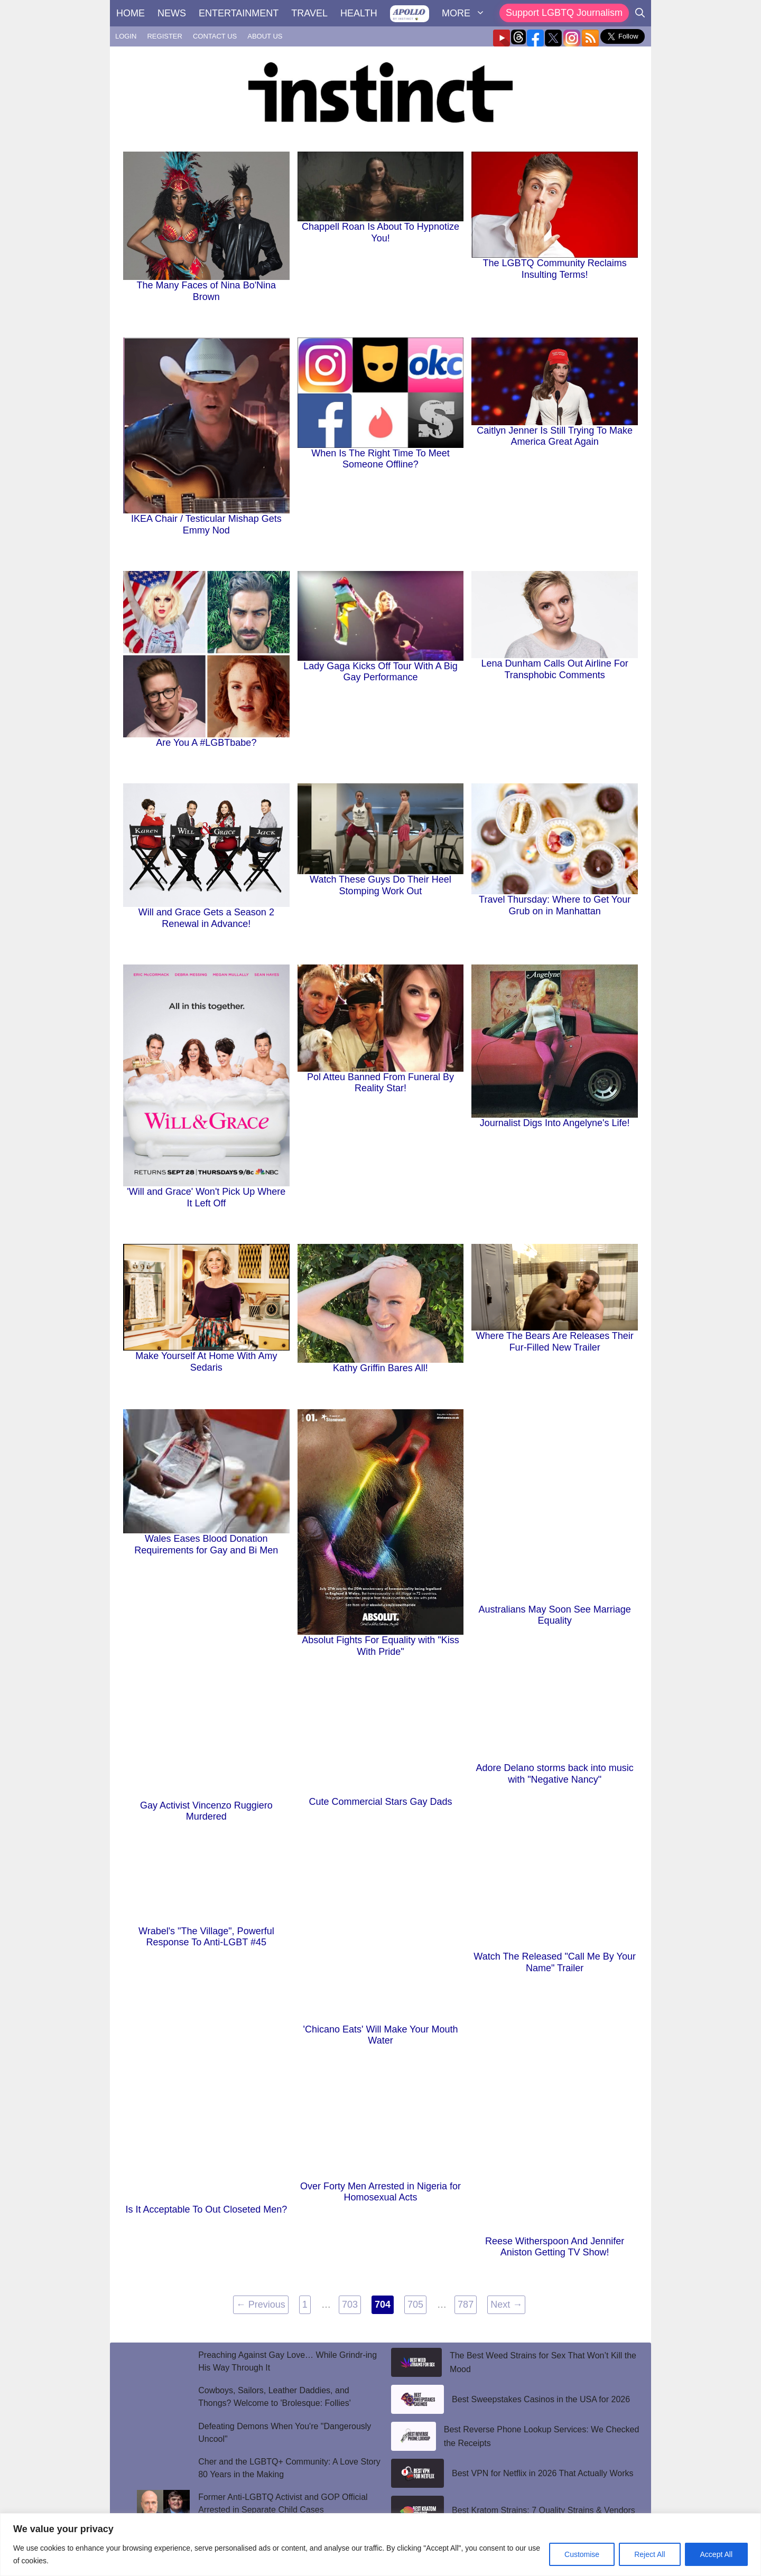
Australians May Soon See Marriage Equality (555, 1615)
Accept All (716, 2554)
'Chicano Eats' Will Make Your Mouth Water (380, 2035)
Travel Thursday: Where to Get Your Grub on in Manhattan (554, 905)
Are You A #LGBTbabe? (206, 742)
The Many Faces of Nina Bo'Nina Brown (206, 291)
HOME (130, 13)
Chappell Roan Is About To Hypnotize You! (380, 232)
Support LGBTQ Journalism (564, 12)
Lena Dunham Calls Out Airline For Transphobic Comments (554, 669)
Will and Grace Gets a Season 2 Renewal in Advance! (206, 918)
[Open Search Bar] (640, 13)
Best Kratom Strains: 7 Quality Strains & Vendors (543, 2510)
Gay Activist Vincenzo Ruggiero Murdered (206, 1811)
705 (416, 2303)
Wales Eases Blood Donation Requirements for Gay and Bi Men (206, 1544)
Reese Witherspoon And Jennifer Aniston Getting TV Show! (554, 2247)
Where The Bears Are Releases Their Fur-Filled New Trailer (554, 1342)
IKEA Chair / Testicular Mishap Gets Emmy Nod (206, 524)
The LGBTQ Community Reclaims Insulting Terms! (555, 269)
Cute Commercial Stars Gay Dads (380, 1801)
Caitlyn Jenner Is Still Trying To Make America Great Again (555, 436)
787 (467, 2303)
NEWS (171, 13)
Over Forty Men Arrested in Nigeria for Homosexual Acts (380, 2192)
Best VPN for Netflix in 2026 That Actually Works (543, 2473)
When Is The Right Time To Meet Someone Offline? (380, 459)
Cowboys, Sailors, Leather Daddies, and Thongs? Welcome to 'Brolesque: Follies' (274, 2397)
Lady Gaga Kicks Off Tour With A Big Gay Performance (380, 672)
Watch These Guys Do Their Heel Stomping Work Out (380, 885)
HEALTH (358, 13)
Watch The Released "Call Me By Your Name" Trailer (555, 1962)
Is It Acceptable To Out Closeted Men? (206, 2209)
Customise (581, 2554)
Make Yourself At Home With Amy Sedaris (206, 1362)
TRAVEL (309, 13)
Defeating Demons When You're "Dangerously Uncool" (284, 2432)
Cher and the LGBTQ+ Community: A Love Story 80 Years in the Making (289, 2468)
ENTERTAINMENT (239, 13)
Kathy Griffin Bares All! (380, 1368)
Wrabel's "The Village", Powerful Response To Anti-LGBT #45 (206, 1937)
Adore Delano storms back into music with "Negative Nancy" (555, 1774)
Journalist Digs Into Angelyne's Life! (555, 1123)
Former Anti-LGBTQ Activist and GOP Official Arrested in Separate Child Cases (282, 2503)
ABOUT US (264, 36)
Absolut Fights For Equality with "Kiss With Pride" (380, 1646)
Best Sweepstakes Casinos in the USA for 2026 (541, 2399)
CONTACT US (215, 36)
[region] (380, 2544)
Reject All (649, 2554)
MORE (466, 13)
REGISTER (164, 36)
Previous (260, 2304)
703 (351, 2303)
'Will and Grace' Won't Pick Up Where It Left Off (206, 1197)
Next (506, 2304)
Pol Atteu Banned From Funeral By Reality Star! (380, 1083)
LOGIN (125, 36)
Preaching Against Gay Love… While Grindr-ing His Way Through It (287, 2361)
